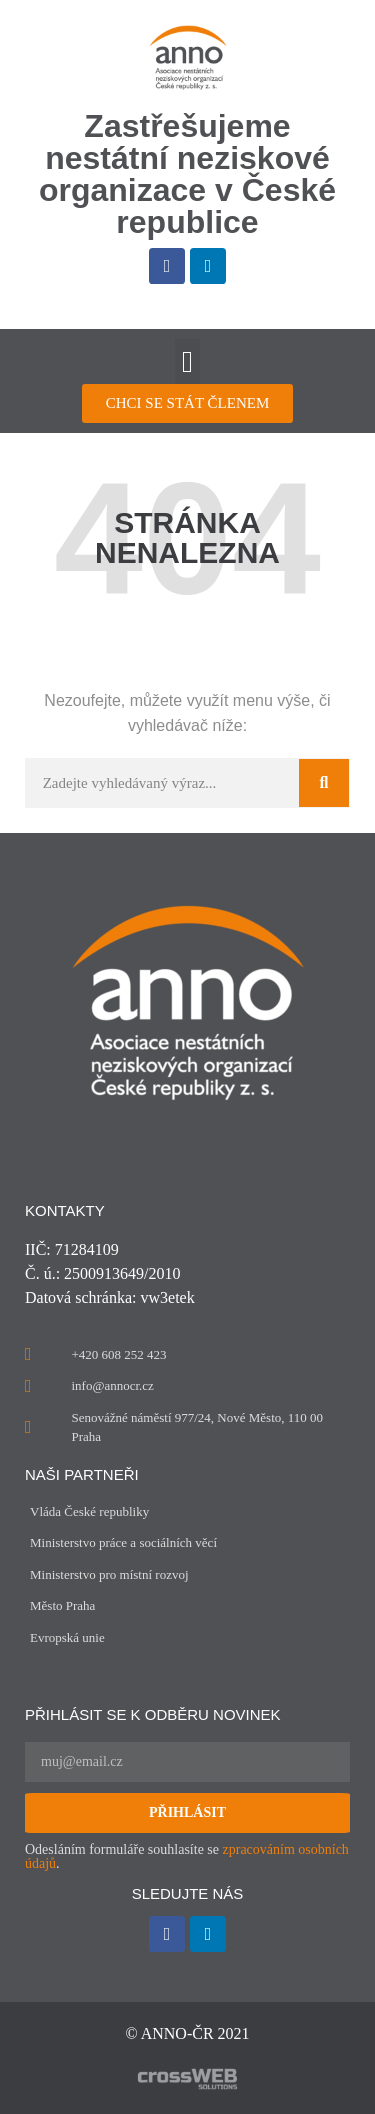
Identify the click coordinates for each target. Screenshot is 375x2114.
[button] (188, 361)
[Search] (324, 783)
